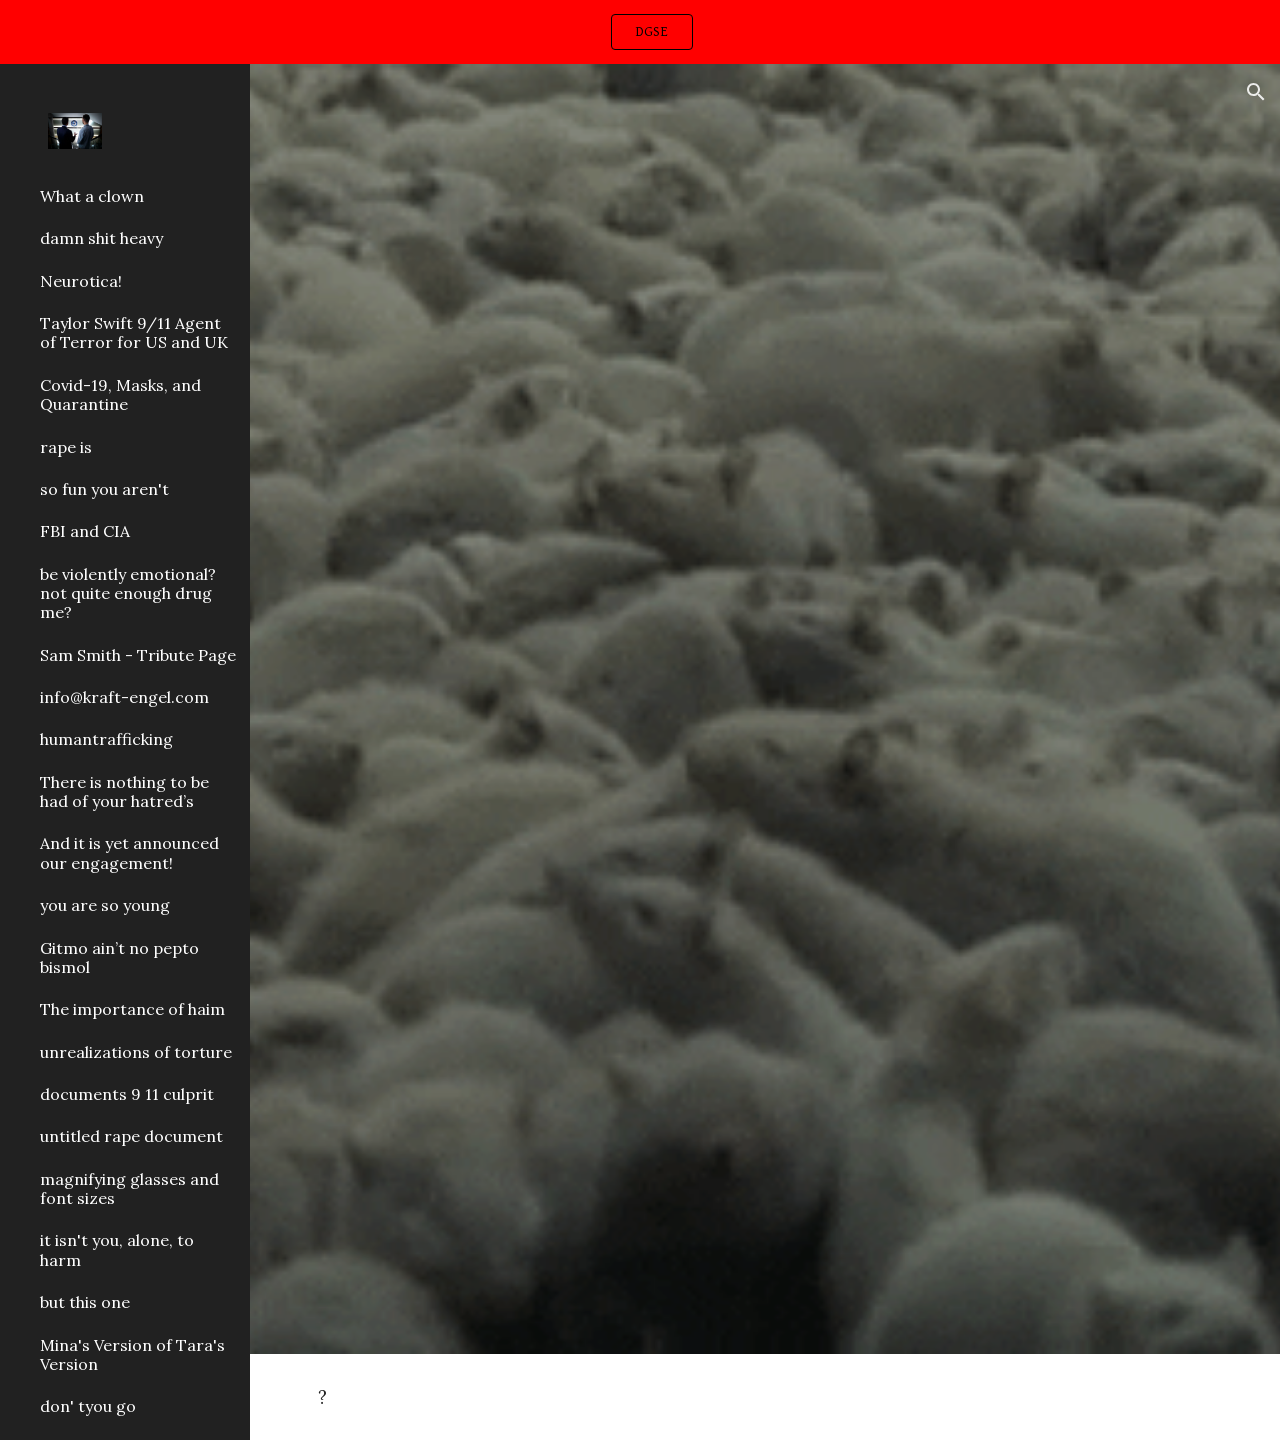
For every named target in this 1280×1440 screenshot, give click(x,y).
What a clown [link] (92, 196)
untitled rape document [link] (131, 1136)
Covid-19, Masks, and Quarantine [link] (120, 394)
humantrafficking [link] (106, 739)
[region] (640, 32)
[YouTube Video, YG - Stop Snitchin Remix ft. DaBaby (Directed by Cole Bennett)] (765, 397)
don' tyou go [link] (88, 1406)
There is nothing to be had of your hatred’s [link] (124, 791)
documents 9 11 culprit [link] (127, 1094)
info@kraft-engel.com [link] (124, 697)
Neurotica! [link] (81, 281)
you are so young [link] (105, 905)
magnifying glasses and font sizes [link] (129, 1188)
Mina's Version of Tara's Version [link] (132, 1354)
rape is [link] (66, 447)
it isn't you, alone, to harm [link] (117, 1249)
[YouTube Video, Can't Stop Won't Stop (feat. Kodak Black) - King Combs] (765, 1029)
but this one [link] (85, 1302)
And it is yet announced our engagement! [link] (129, 852)
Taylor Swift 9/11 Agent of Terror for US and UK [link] (134, 332)
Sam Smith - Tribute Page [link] (138, 655)
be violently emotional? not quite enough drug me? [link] (128, 593)
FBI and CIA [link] (85, 531)
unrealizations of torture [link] (136, 1052)
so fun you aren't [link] (104, 489)
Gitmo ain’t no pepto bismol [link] (119, 957)
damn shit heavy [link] (101, 238)
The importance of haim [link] (132, 1009)
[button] (1256, 92)
